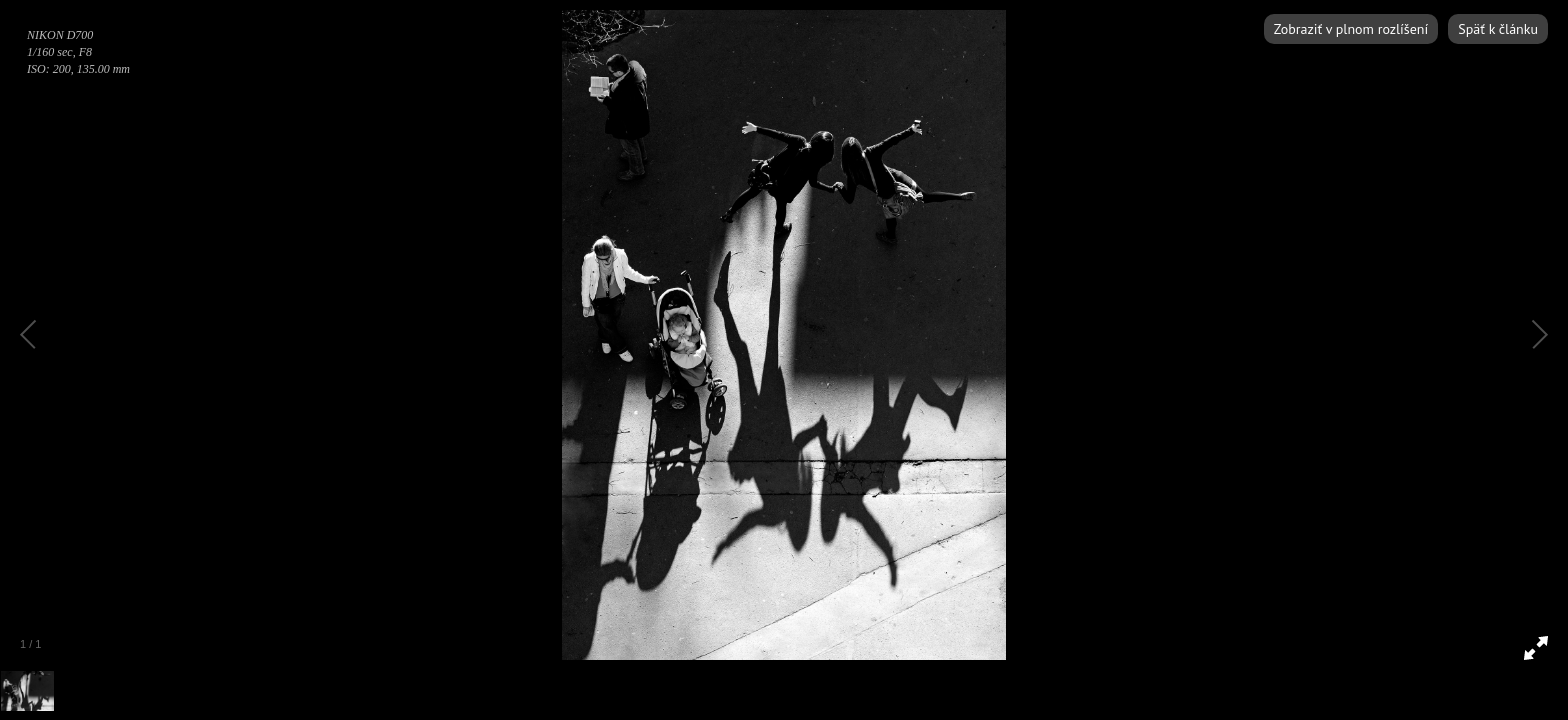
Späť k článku (1498, 29)
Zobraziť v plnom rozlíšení (1351, 29)
